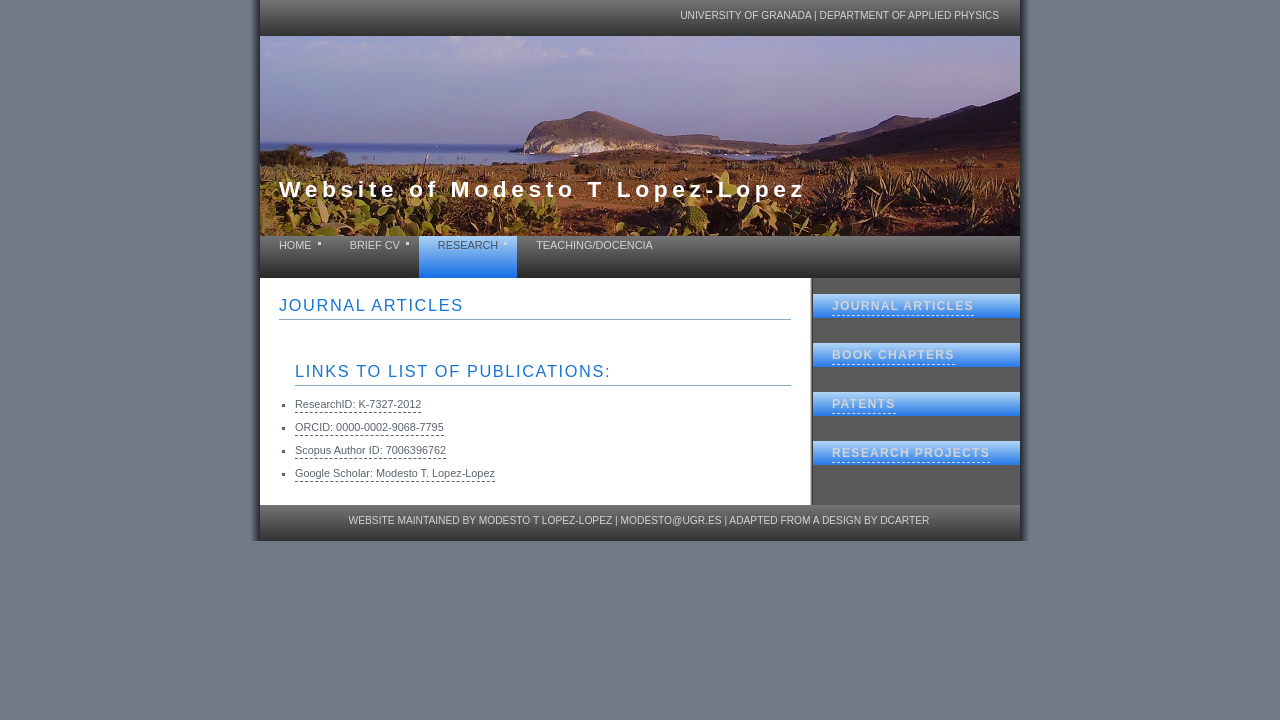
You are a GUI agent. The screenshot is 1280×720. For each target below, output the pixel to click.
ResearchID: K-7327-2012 (358, 404)
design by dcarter (876, 520)
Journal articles (903, 306)
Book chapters (893, 355)
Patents (864, 404)
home (295, 245)
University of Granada (745, 15)
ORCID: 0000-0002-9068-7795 (369, 427)
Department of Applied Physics (909, 15)
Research (468, 245)
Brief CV (375, 245)
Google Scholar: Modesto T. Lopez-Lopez (395, 473)
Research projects (911, 453)
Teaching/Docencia (594, 245)
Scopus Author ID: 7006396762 (370, 450)
